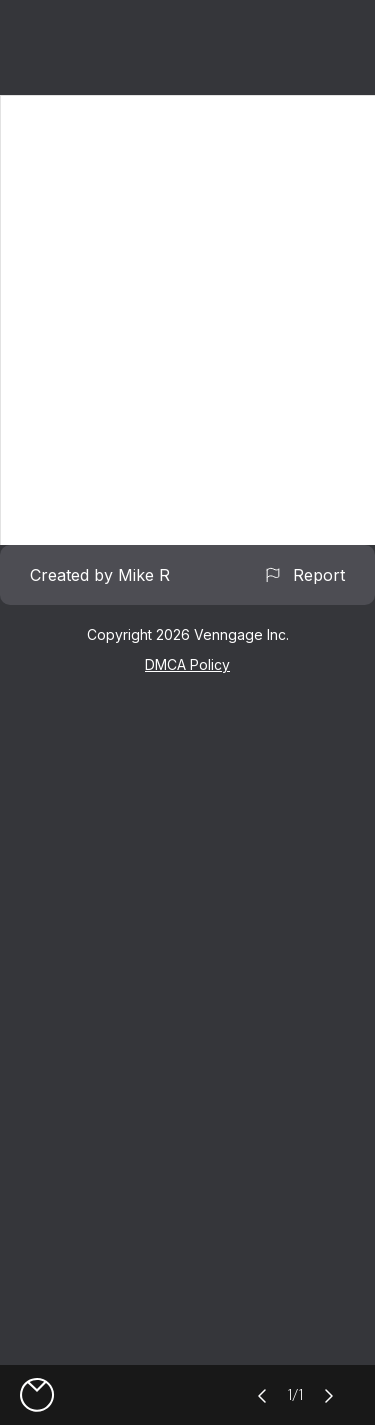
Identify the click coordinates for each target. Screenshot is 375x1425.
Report (304, 575)
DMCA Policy (187, 664)
